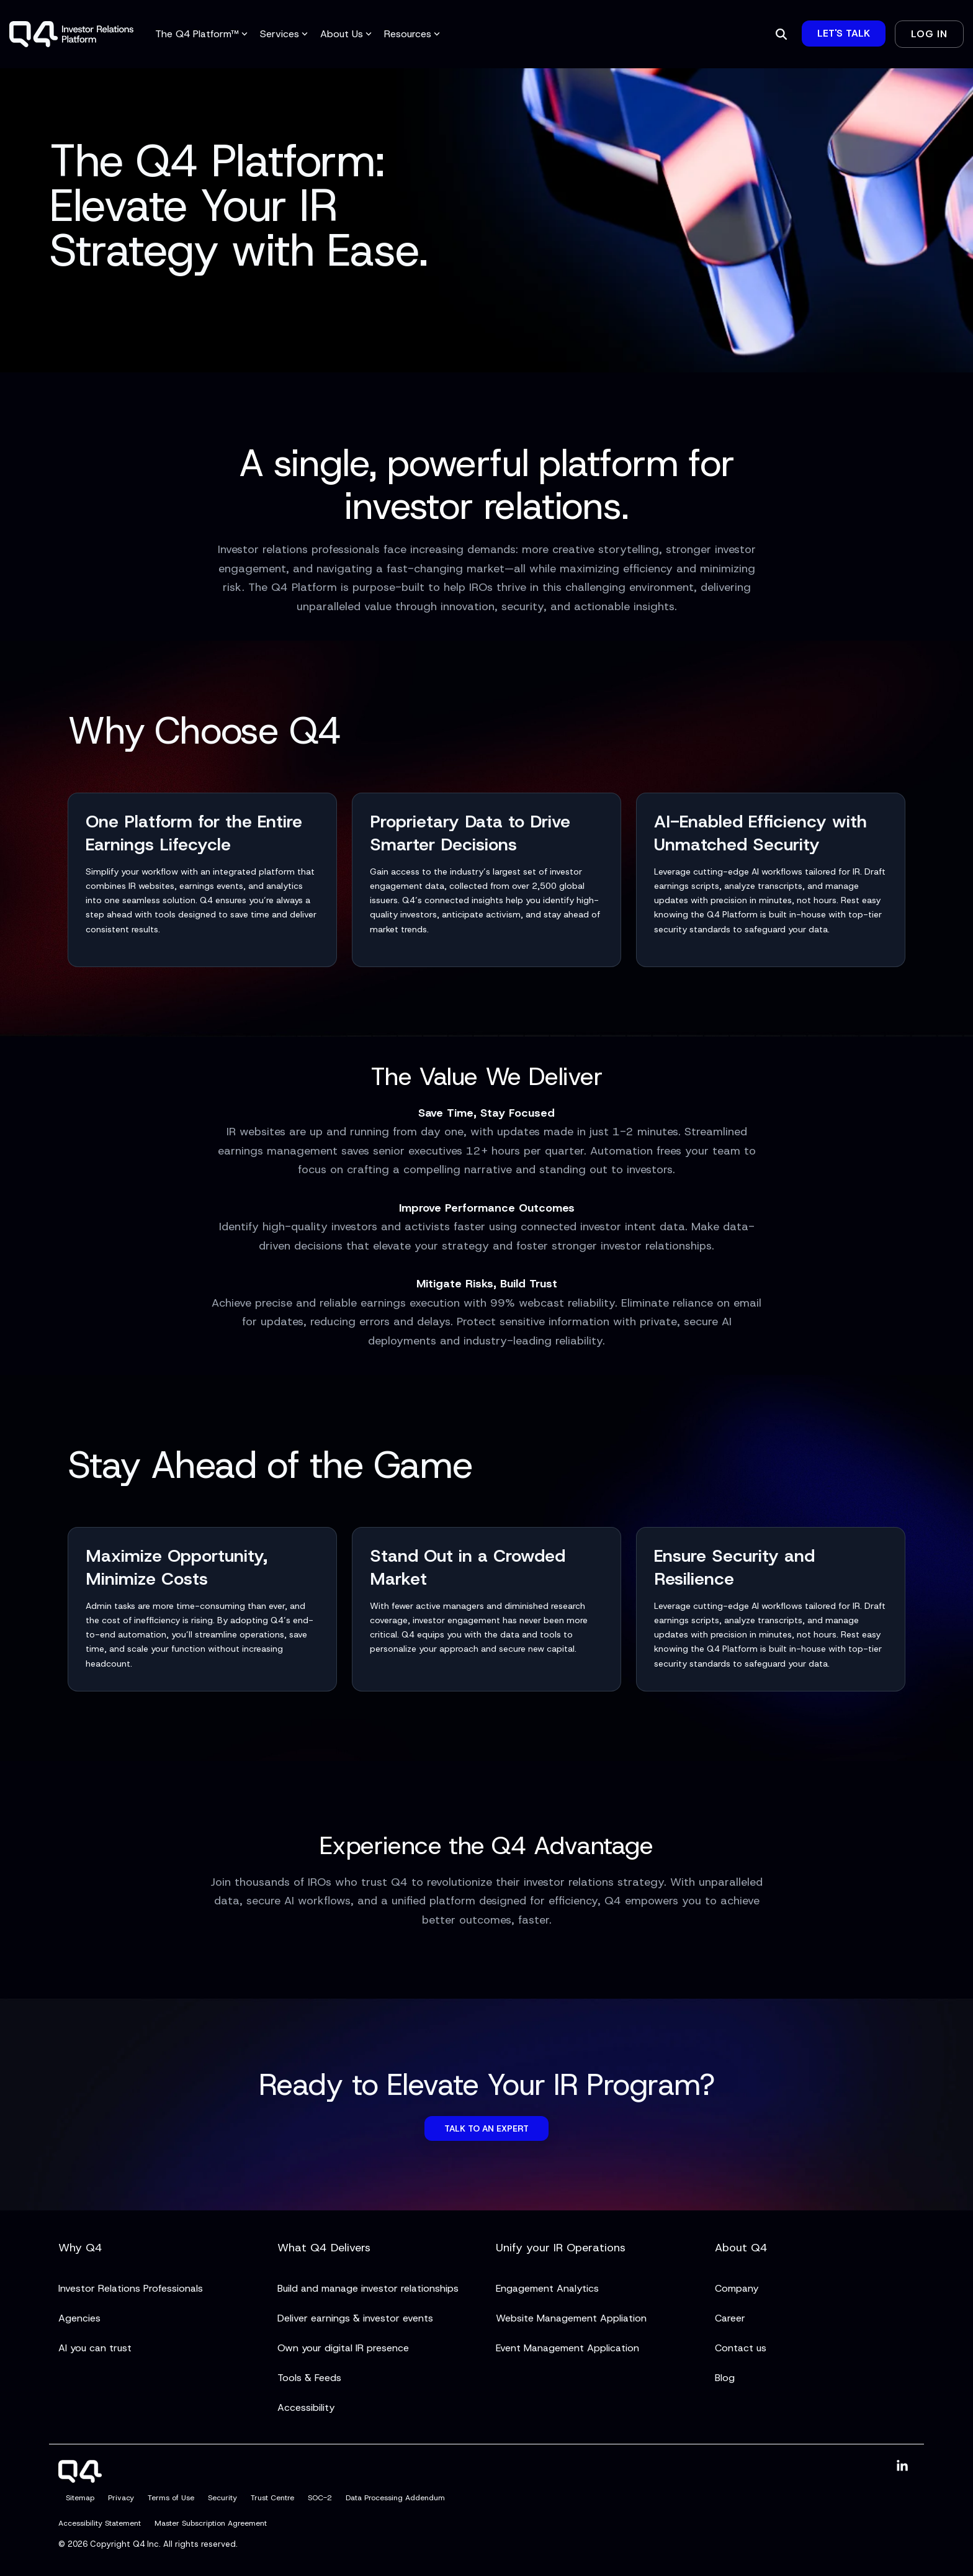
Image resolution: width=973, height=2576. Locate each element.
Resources (412, 33)
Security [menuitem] (222, 2498)
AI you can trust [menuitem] (95, 2347)
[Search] (781, 34)
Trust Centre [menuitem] (272, 2498)
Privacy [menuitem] (121, 2498)
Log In (929, 33)
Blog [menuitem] (725, 2377)
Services (284, 33)
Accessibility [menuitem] (305, 2407)
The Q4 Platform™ (201, 33)
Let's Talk (843, 33)
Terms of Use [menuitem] (171, 2498)
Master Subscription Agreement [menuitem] (211, 2524)
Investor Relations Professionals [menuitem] (130, 2288)
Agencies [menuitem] (79, 2318)
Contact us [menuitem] (740, 2347)
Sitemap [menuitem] (80, 2498)
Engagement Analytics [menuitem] (547, 2288)
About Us (346, 33)
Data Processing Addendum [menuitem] (395, 2498)
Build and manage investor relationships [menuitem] (368, 2288)
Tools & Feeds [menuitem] (309, 2377)
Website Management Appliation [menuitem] (571, 2318)
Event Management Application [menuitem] (567, 2347)
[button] (902, 2466)
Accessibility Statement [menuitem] (99, 2524)
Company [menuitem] (736, 2288)
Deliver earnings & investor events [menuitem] (355, 2318)
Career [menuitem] (730, 2318)
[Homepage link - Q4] (80, 2475)
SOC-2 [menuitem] (320, 2498)
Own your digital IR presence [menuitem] (343, 2347)
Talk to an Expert (486, 2128)
